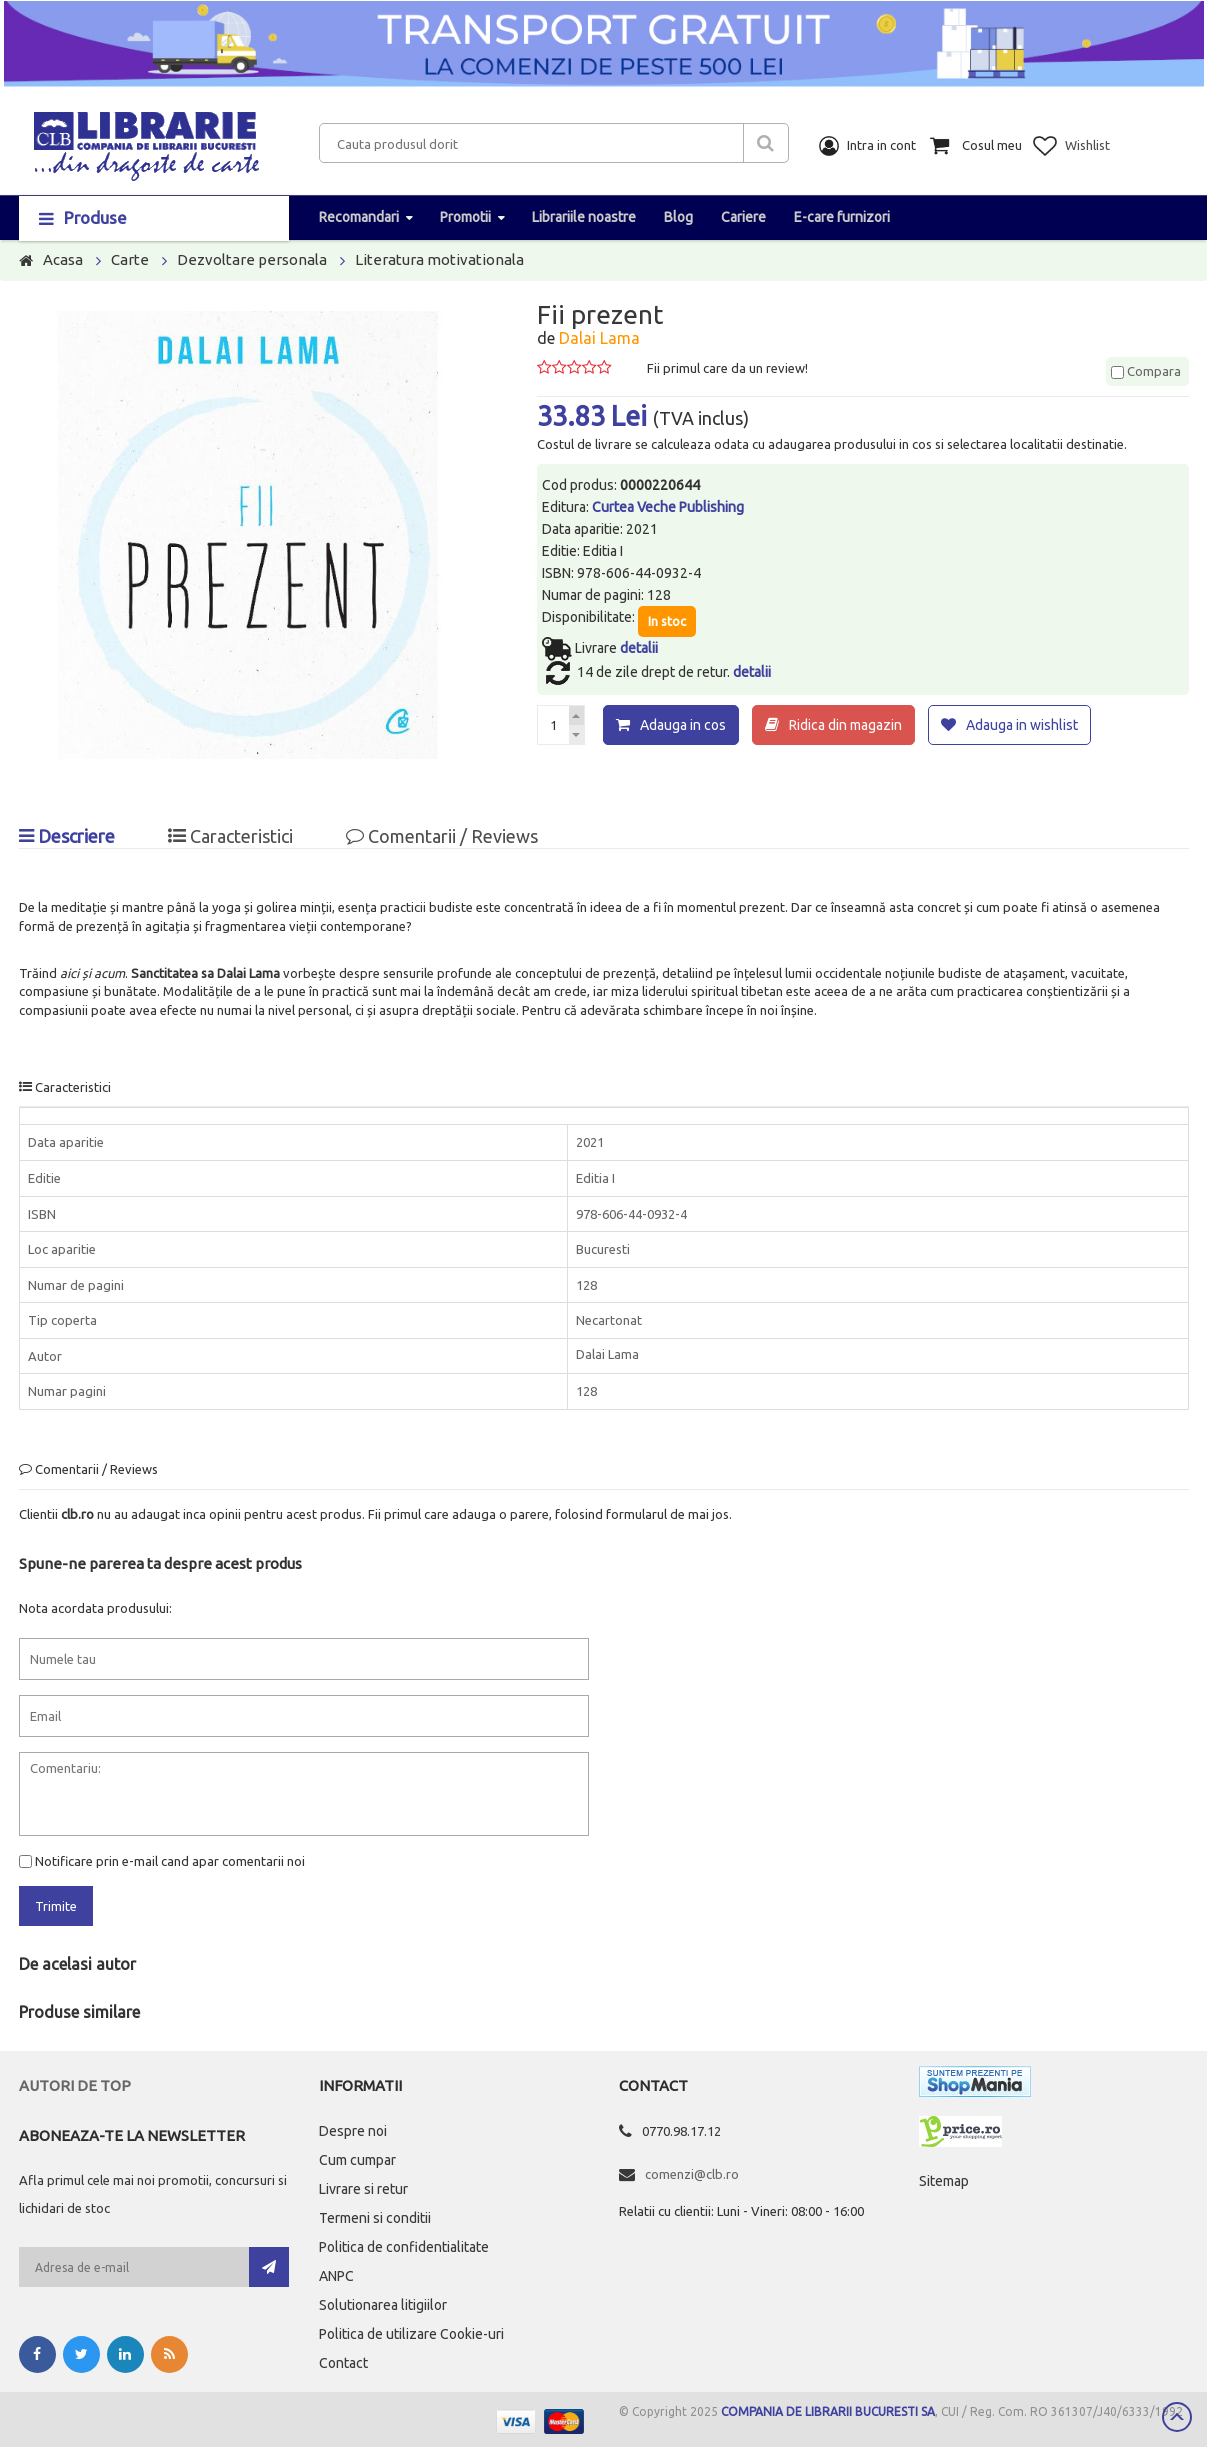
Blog (678, 217)
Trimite (56, 1905)
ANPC (336, 2275)
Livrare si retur (363, 2188)
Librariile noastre (584, 217)
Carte (130, 259)
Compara (1146, 371)
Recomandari (359, 217)
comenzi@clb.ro (692, 2173)
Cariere (743, 217)
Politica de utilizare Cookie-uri (411, 2333)
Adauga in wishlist (1022, 725)
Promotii (465, 217)
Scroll (1177, 2417)
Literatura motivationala (439, 259)
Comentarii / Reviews (442, 835)
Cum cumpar (357, 2159)
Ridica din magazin (845, 725)
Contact (343, 2362)
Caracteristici (230, 835)
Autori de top (75, 2084)
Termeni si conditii (375, 2217)
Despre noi (353, 2130)
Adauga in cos (683, 725)
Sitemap (944, 2180)
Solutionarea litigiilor (383, 2304)
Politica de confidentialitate (404, 2246)
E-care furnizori (842, 217)
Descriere (67, 835)
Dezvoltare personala (252, 259)
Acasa (63, 259)
